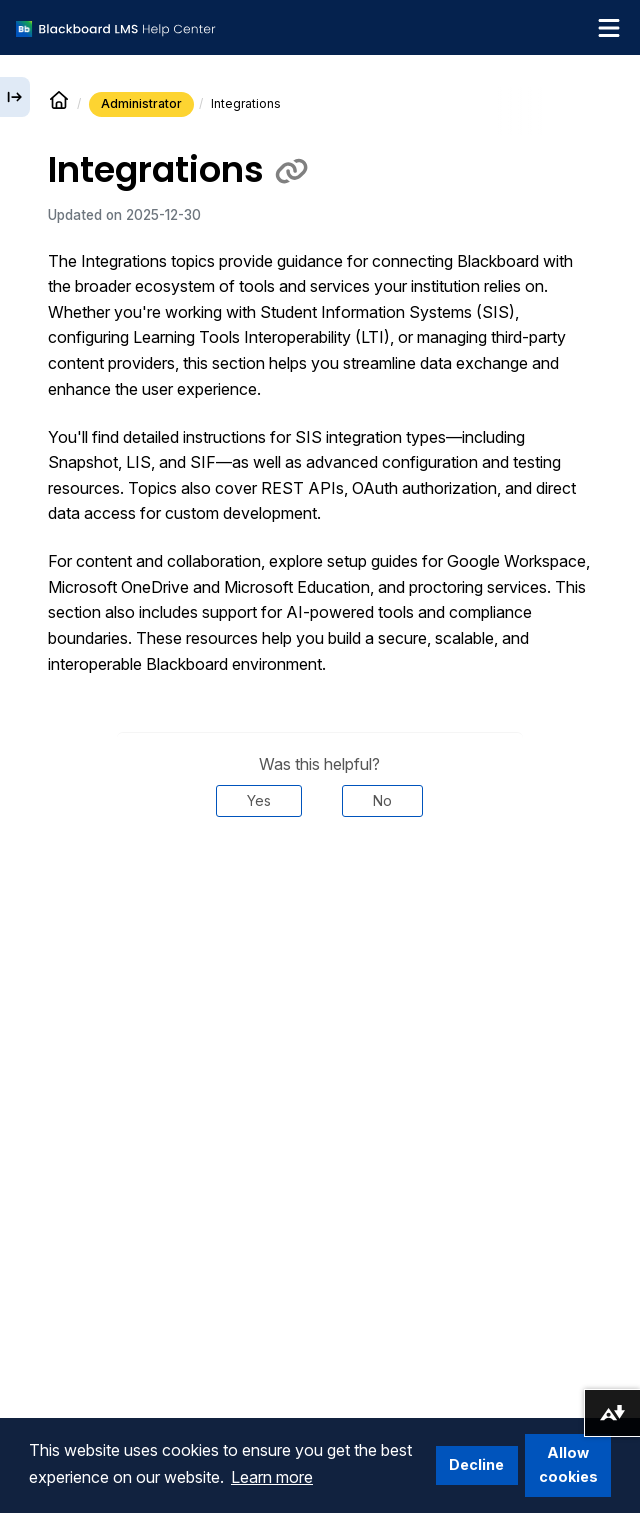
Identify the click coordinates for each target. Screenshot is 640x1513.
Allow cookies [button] (568, 1464)
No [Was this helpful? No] (382, 800)
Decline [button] (476, 1464)
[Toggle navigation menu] (609, 28)
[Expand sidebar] (15, 97)
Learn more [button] (272, 1477)
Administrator (141, 103)
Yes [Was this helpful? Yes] (259, 800)
